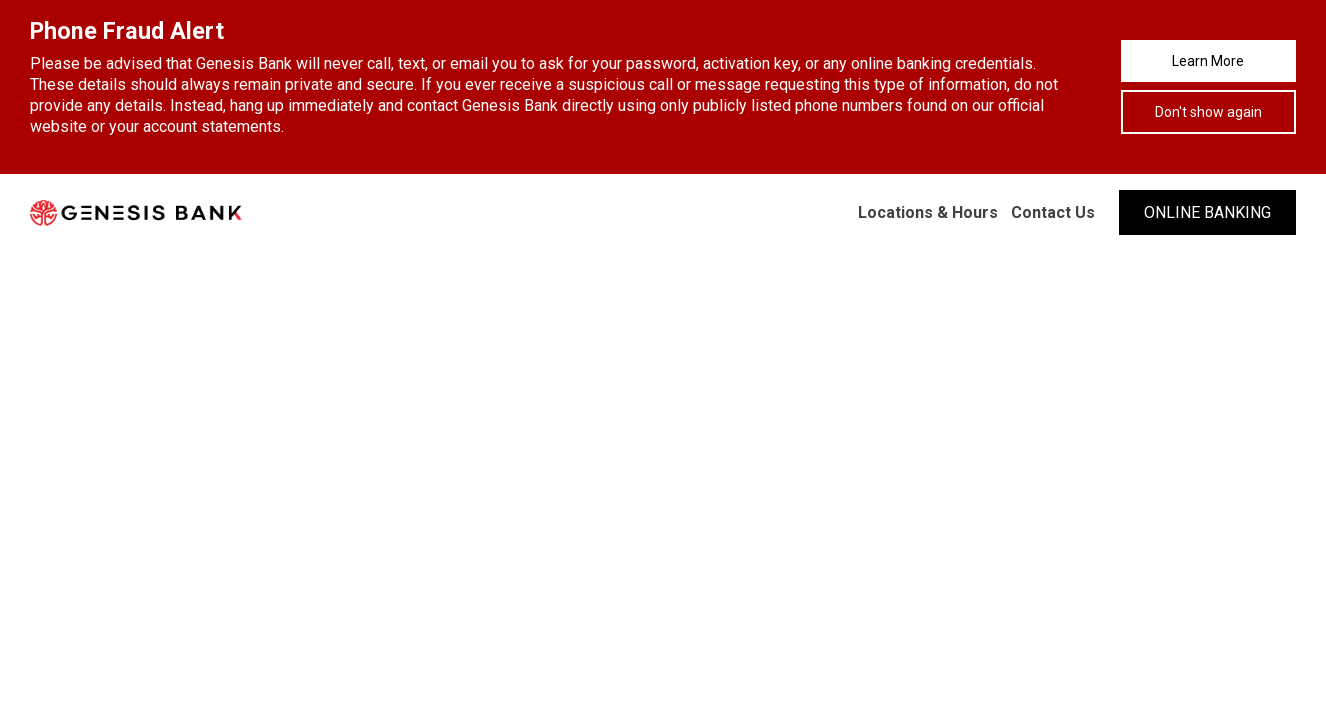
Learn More (1208, 61)
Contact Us (1053, 212)
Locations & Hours (928, 212)
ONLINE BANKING (1207, 212)
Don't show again (1208, 112)
